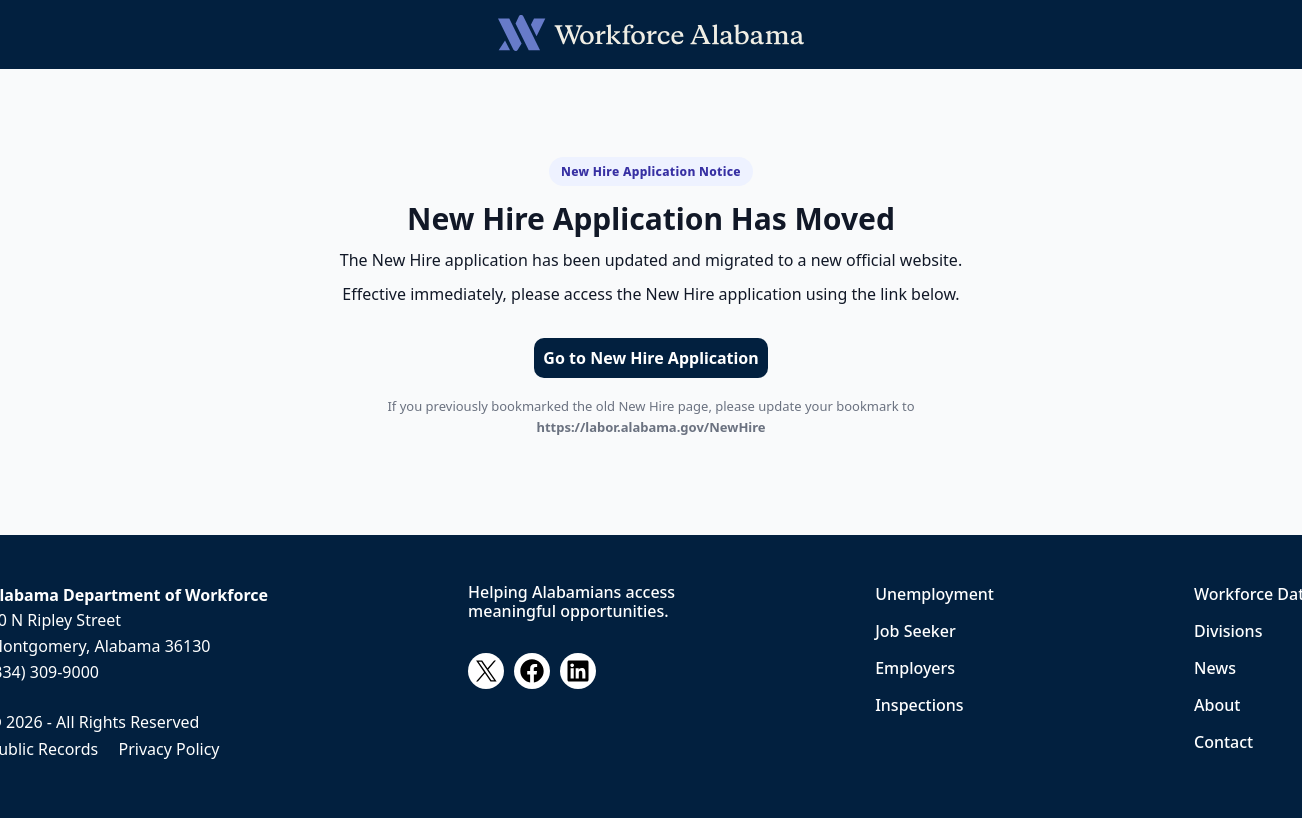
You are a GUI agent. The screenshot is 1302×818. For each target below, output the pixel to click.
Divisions (1228, 631)
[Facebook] (532, 671)
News (1215, 668)
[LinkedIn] (578, 671)
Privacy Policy (169, 749)
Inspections (919, 705)
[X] (486, 671)
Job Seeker (915, 631)
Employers (915, 668)
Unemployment (934, 594)
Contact (1223, 742)
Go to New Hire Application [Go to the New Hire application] (650, 358)
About (1217, 705)
